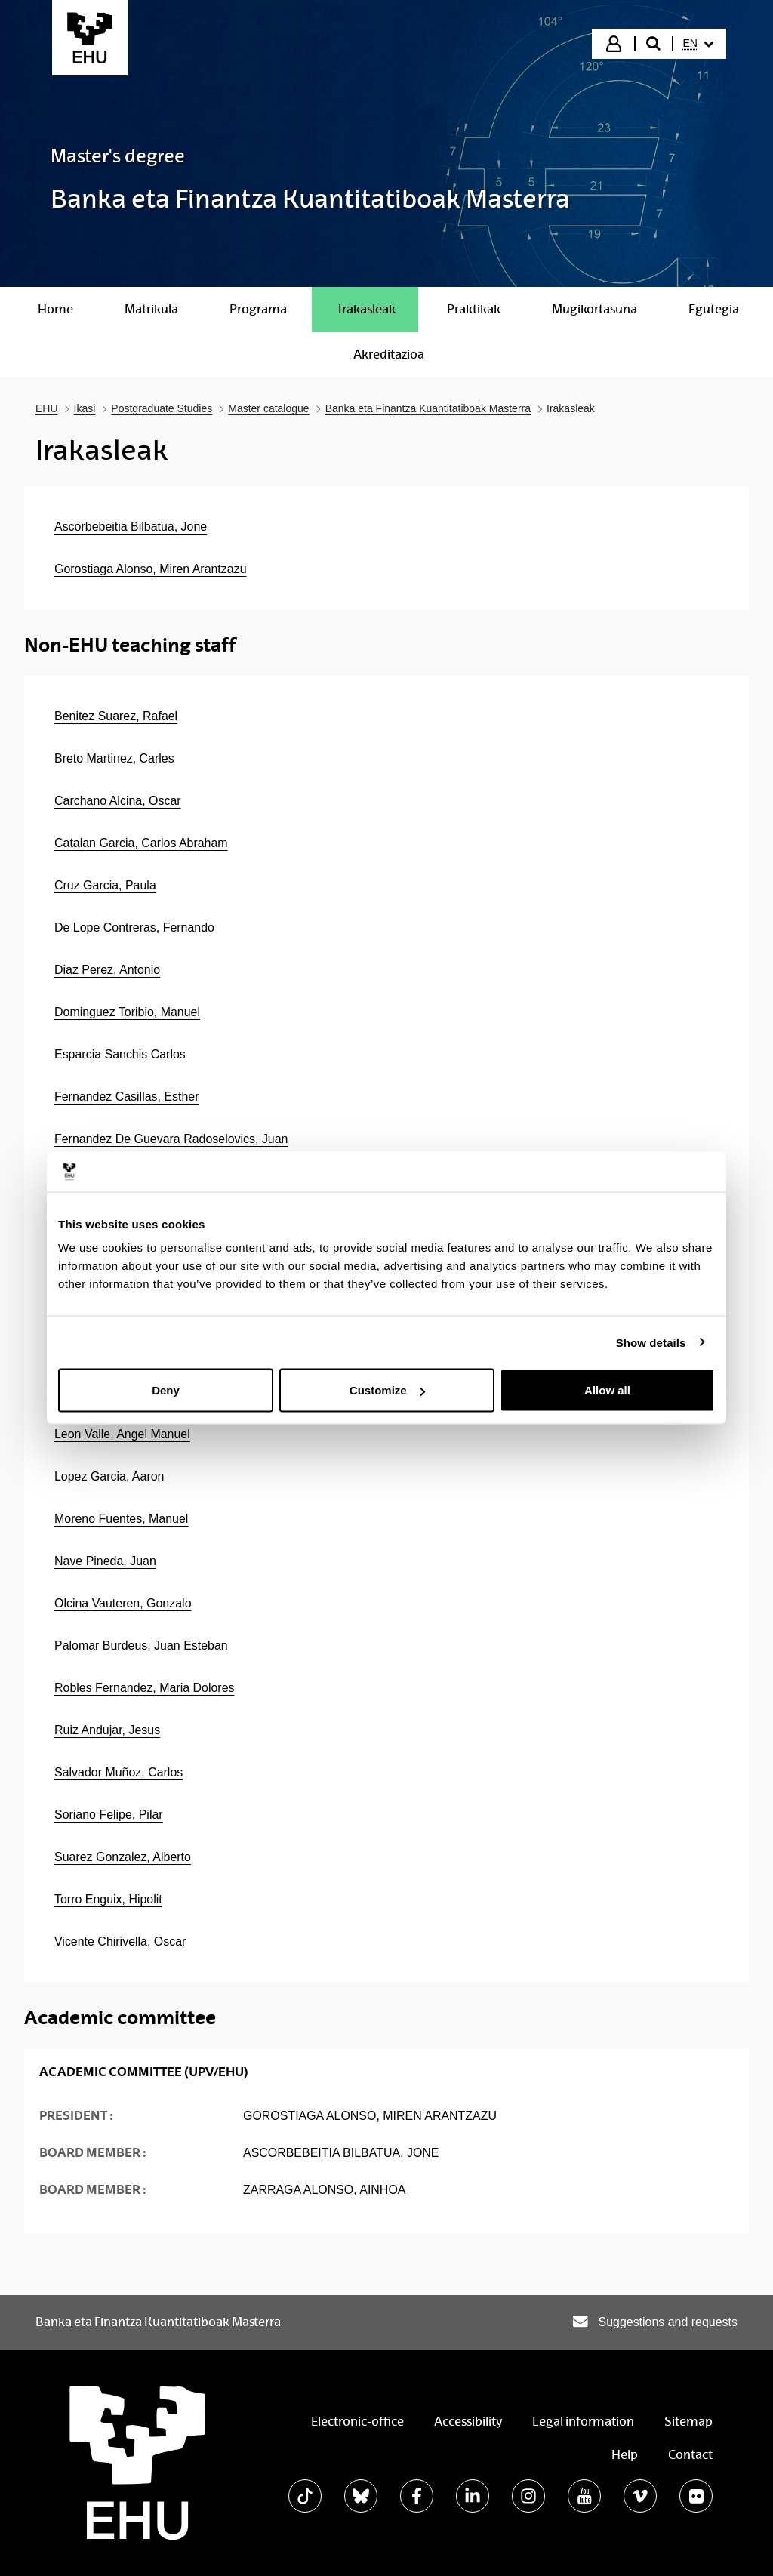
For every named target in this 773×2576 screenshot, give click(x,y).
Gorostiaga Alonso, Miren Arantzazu (150, 568)
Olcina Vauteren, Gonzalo (123, 1603)
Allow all (607, 1390)
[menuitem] (698, 44)
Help (624, 2455)
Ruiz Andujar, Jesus (107, 1730)
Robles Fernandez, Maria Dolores (144, 1687)
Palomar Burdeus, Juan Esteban (141, 1645)
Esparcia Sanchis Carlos (120, 1054)
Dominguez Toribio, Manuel (127, 1012)
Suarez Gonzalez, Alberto (122, 1856)
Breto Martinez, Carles (114, 758)
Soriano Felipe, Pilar (108, 1814)
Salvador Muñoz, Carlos (118, 1772)
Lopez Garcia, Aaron (109, 1476)
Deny (166, 1390)
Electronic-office (357, 2421)
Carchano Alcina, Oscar (117, 800)
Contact (690, 2455)
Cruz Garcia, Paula (105, 885)
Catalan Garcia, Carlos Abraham (141, 843)
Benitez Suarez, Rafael (115, 716)
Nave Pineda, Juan (105, 1561)
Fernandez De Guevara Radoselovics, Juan (171, 1138)
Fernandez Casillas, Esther (126, 1096)
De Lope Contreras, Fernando (134, 927)
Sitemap (688, 2421)
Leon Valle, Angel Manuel (122, 1434)
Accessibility (468, 2421)
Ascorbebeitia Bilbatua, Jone (130, 526)
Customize (387, 1390)
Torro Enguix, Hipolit (108, 1899)
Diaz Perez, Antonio (107, 969)
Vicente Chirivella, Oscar (120, 1941)
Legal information (583, 2421)
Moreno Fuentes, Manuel (121, 1518)
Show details (651, 1342)
